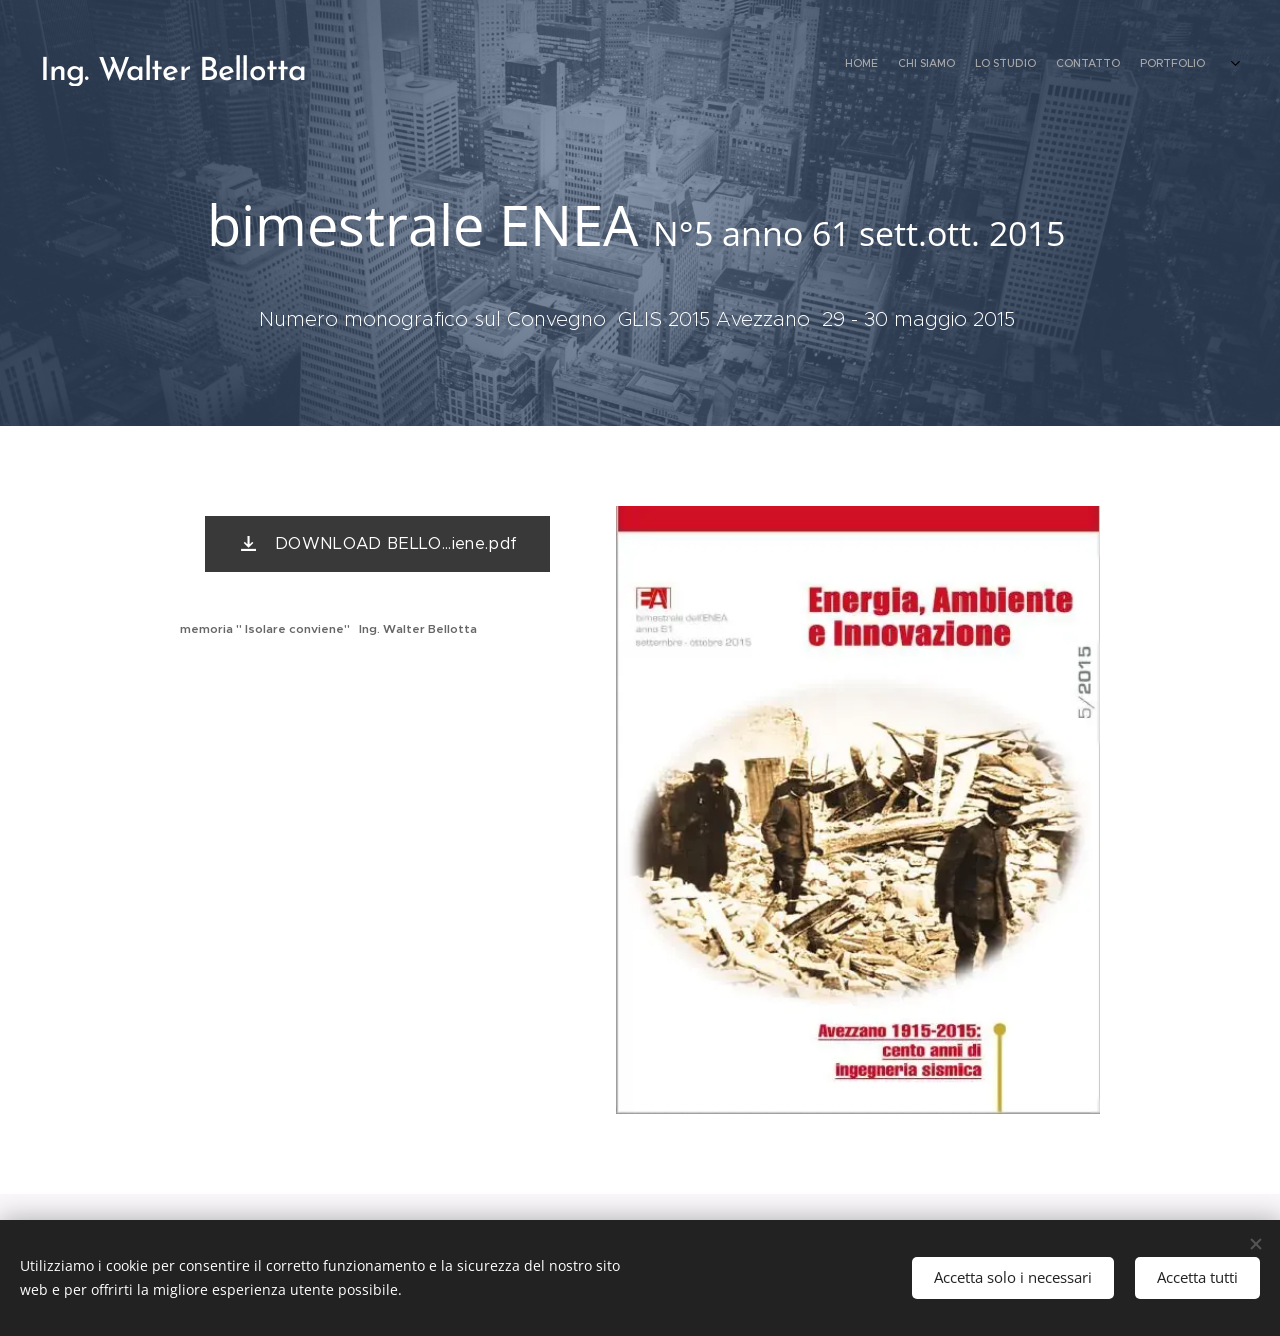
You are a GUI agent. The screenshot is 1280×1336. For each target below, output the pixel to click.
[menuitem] (1142, 65)
